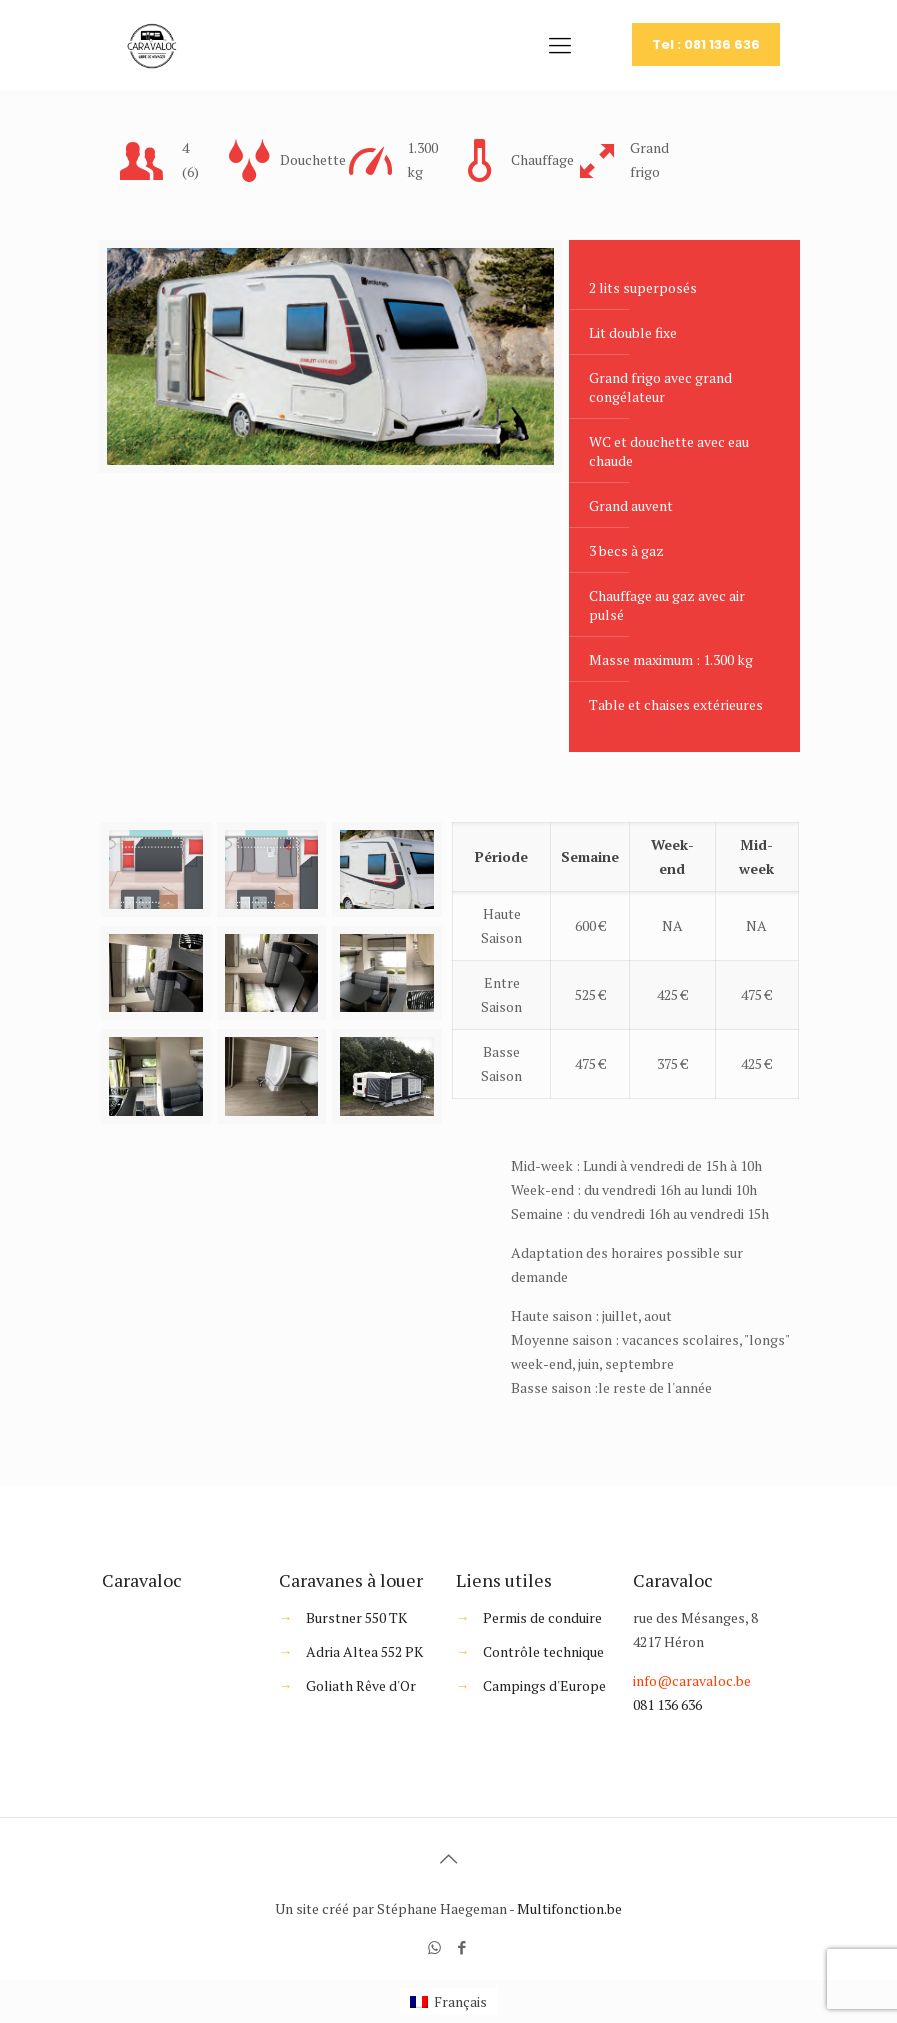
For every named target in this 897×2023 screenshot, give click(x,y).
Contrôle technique (543, 1651)
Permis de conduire (542, 1617)
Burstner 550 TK (356, 1617)
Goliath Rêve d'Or (361, 1685)
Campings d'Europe (544, 1685)
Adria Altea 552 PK (364, 1651)
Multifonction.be (569, 1908)
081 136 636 (667, 1704)
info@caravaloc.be (692, 1680)
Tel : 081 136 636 (706, 44)
